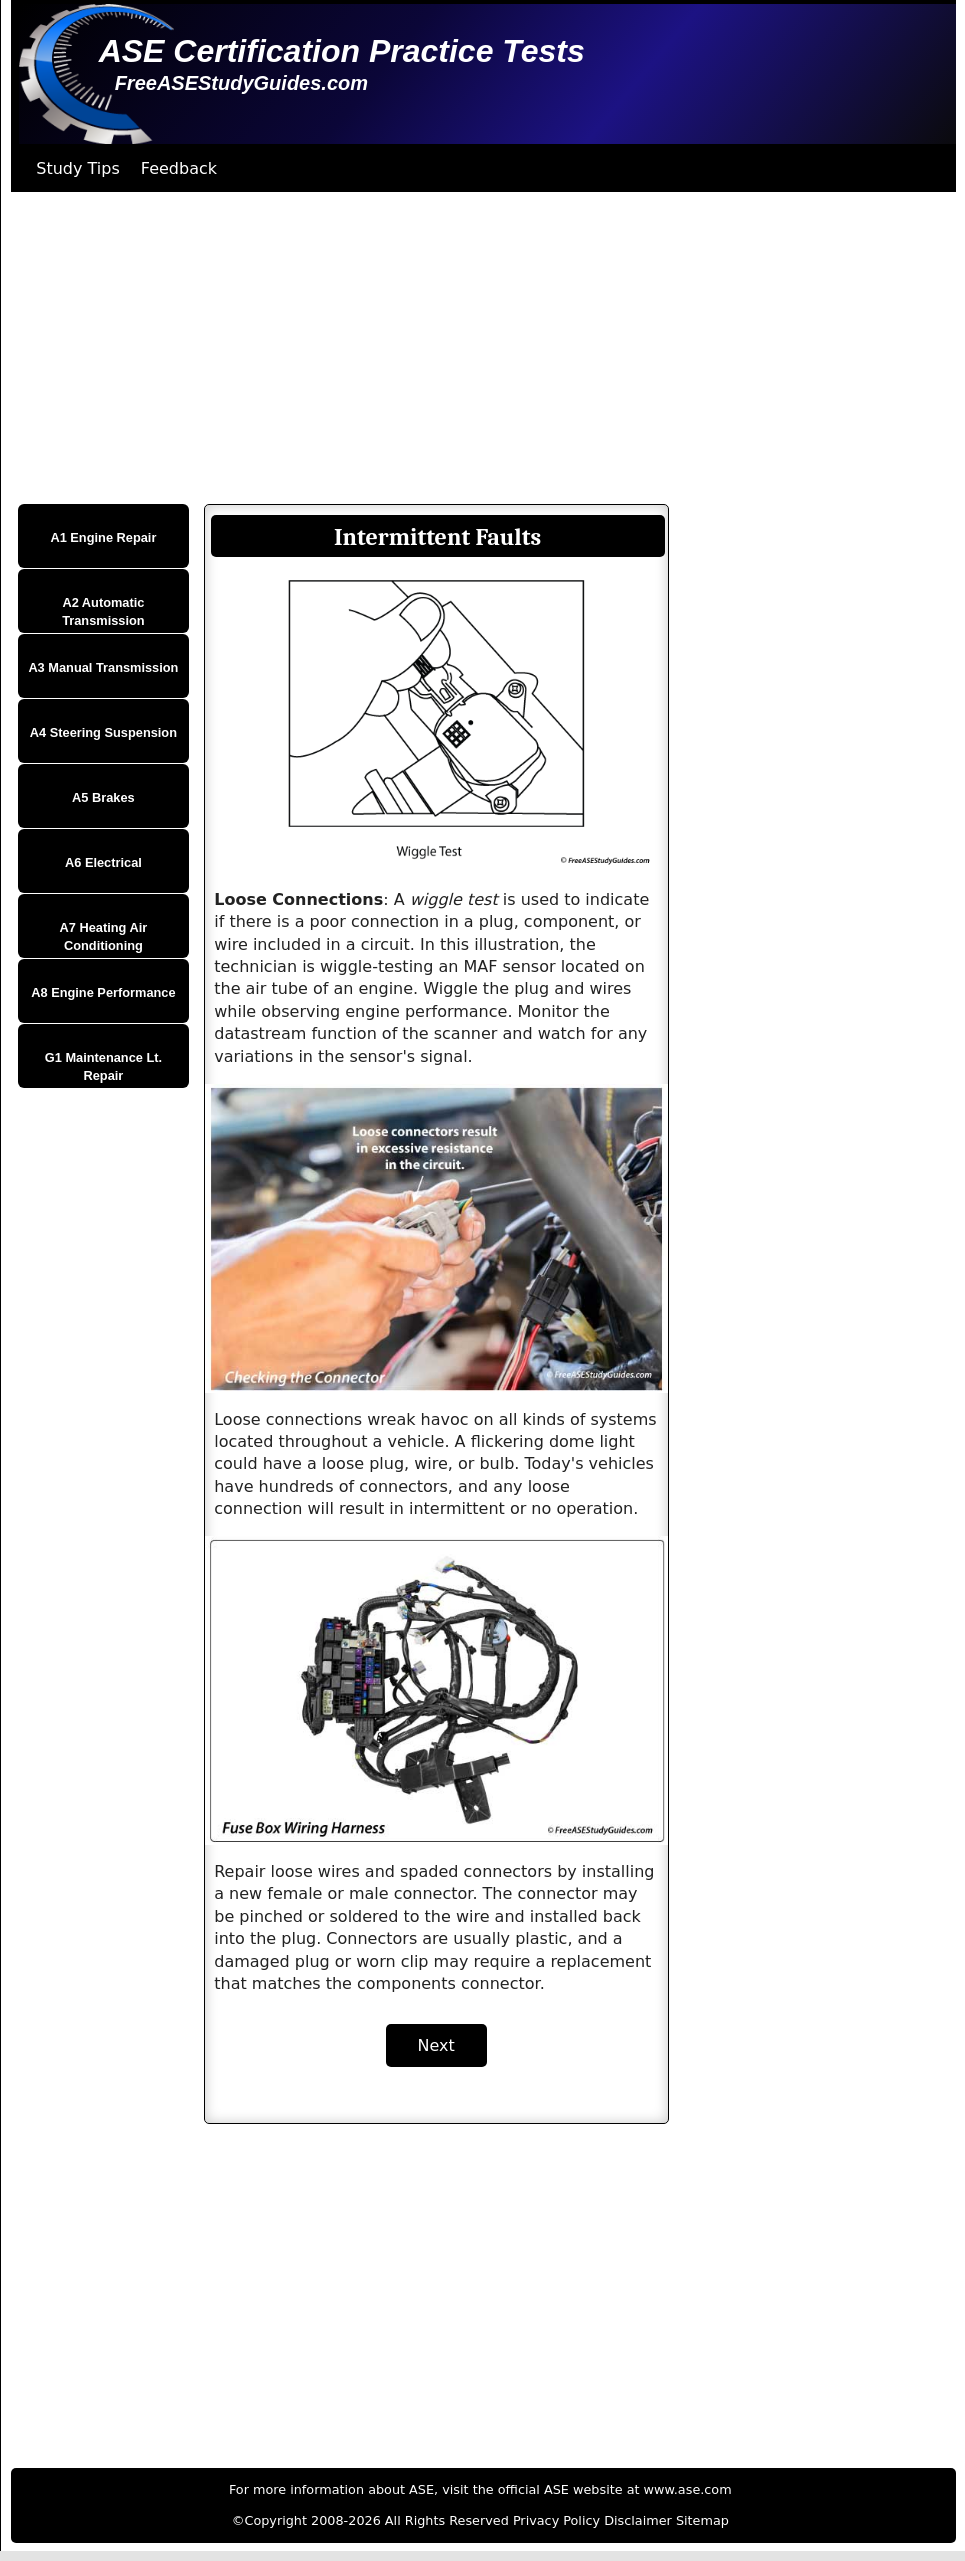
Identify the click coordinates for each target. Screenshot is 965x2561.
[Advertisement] (477, 348)
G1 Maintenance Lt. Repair (103, 1066)
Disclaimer (638, 2520)
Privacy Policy (556, 2520)
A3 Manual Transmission (103, 667)
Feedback (179, 168)
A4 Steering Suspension (103, 732)
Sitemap (702, 2520)
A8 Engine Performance (103, 992)
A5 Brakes (103, 797)
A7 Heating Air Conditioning (104, 936)
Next (436, 2045)
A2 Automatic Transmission (103, 611)
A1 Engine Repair (103, 537)
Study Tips (78, 168)
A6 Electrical (103, 862)
